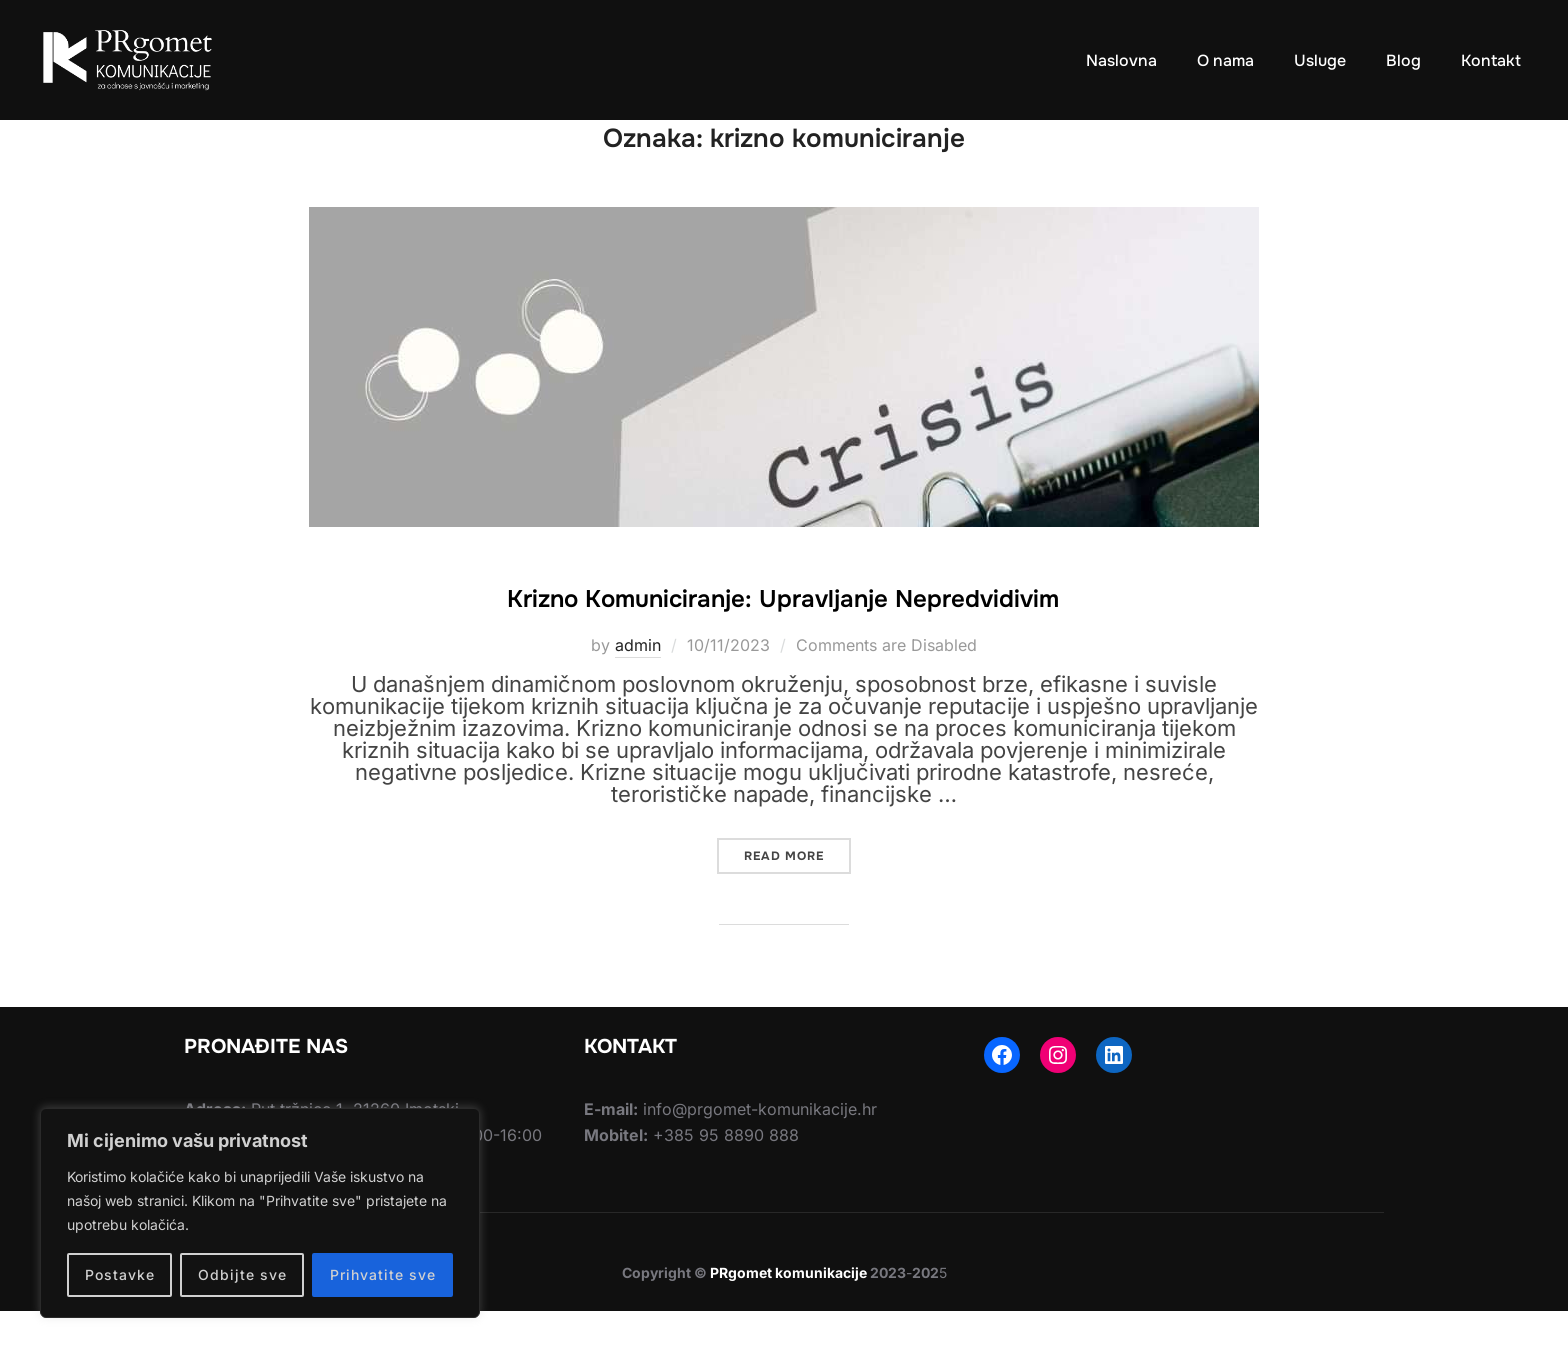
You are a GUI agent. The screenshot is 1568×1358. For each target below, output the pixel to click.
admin (638, 692)
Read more (797, 898)
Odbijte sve (242, 1274)
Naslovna (1115, 59)
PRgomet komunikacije (788, 1319)
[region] (260, 1213)
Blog (1401, 59)
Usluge (1316, 59)
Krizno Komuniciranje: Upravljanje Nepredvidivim (783, 643)
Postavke (120, 1274)
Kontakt (1490, 59)
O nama (1220, 59)
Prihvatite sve (383, 1274)
